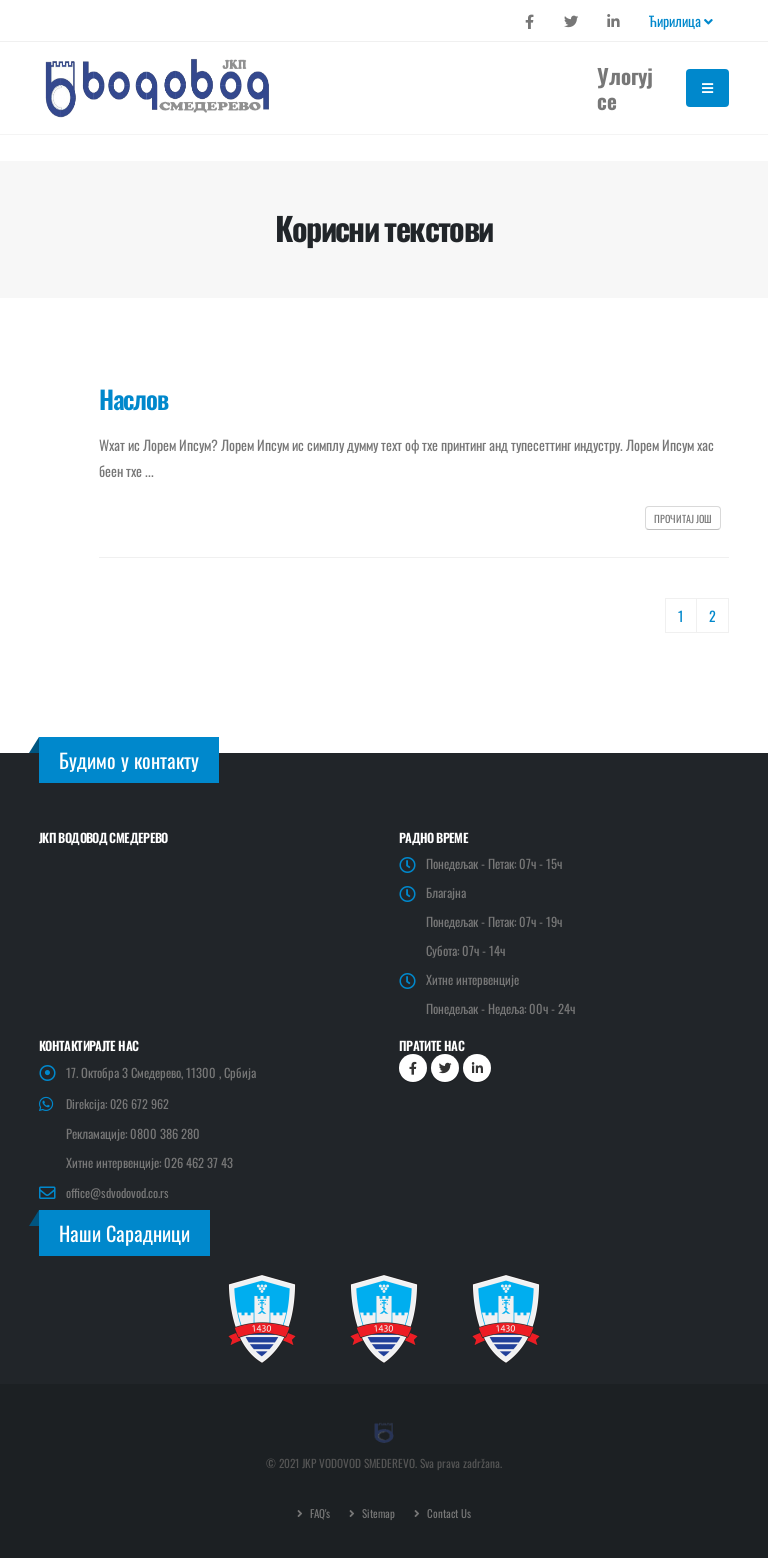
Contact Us (449, 1512)
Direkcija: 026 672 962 (118, 1103)
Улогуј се (625, 88)
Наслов (133, 398)
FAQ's (318, 1512)
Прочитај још (683, 518)
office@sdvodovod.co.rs (119, 1192)
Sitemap (377, 1512)
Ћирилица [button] (681, 20)
